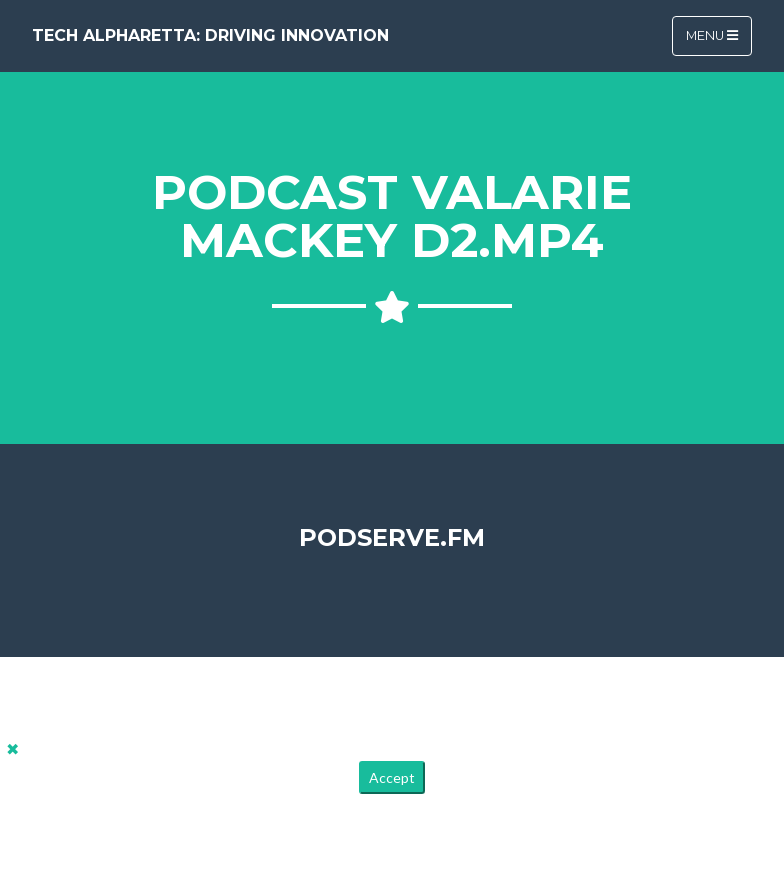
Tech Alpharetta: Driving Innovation (210, 35)
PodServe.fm (392, 537)
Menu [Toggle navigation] (712, 35)
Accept (392, 777)
